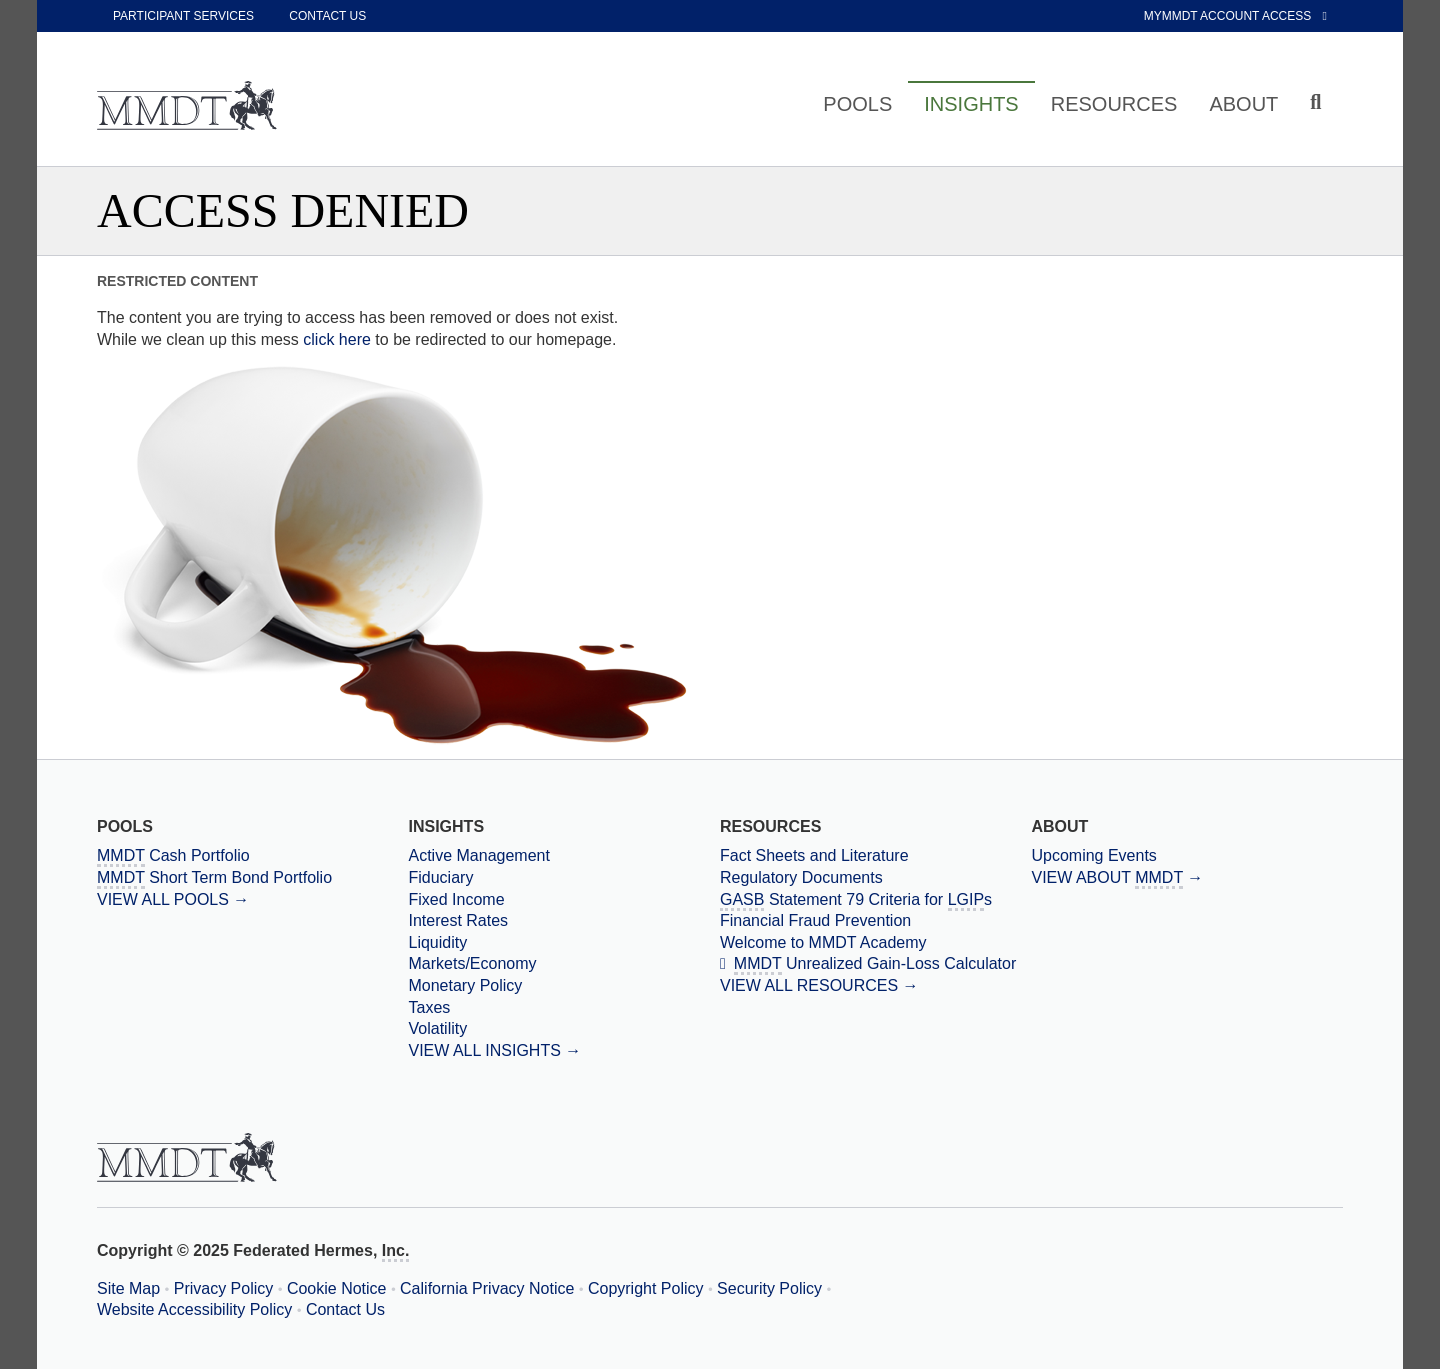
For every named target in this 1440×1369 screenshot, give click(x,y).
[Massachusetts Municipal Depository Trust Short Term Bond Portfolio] (252, 878)
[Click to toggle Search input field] (1318, 102)
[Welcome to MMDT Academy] (875, 943)
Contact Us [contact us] (327, 16)
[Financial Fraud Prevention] (875, 921)
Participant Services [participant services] (183, 16)
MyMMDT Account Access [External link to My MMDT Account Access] (1235, 16)
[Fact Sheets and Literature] (875, 856)
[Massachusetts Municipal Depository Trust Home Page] (187, 107)
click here (337, 339)
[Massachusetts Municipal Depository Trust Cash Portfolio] (252, 856)
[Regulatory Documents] (875, 878)
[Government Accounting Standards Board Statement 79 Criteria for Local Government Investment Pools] (875, 900)
